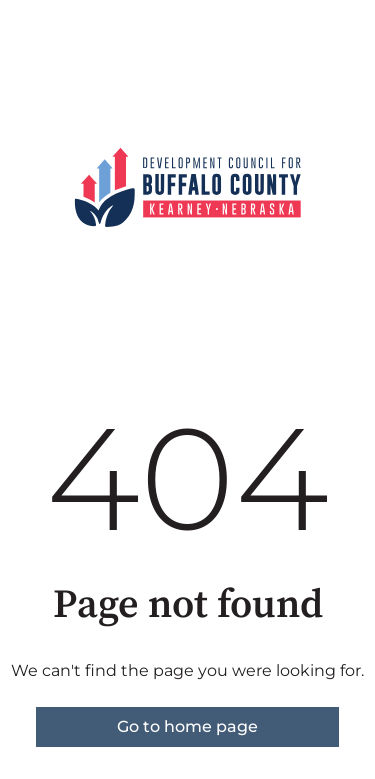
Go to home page (187, 726)
